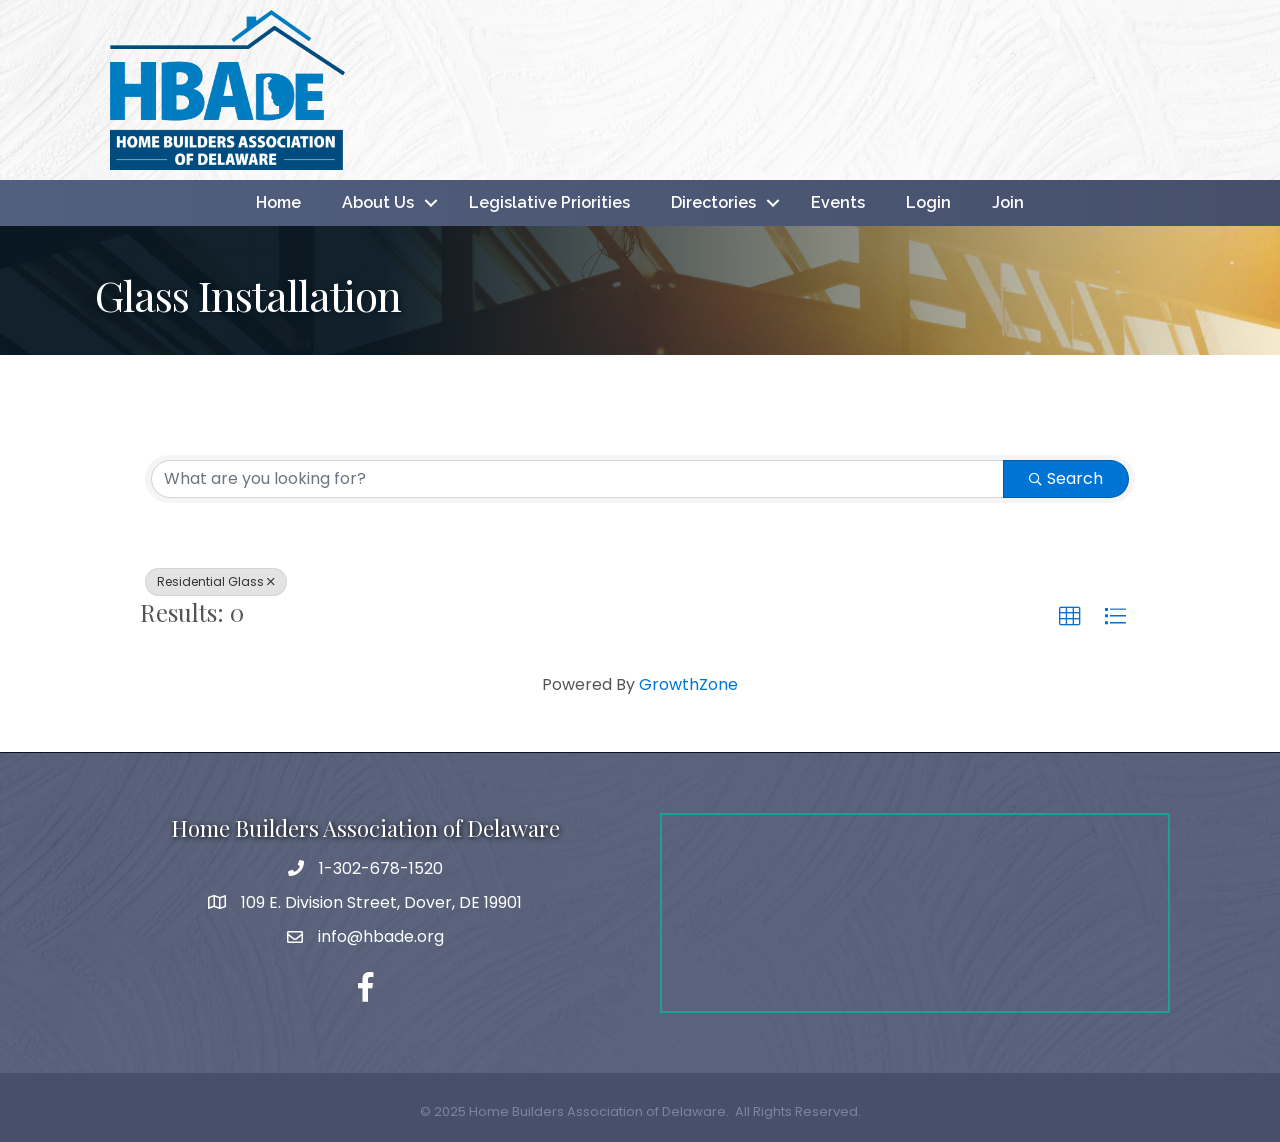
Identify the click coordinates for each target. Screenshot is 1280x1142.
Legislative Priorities (549, 202)
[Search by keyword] (577, 479)
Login (928, 202)
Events (838, 202)
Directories (713, 202)
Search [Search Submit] (1066, 478)
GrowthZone (688, 684)
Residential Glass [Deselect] (216, 581)
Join (1008, 202)
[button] (1070, 617)
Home (278, 202)
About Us (378, 202)
